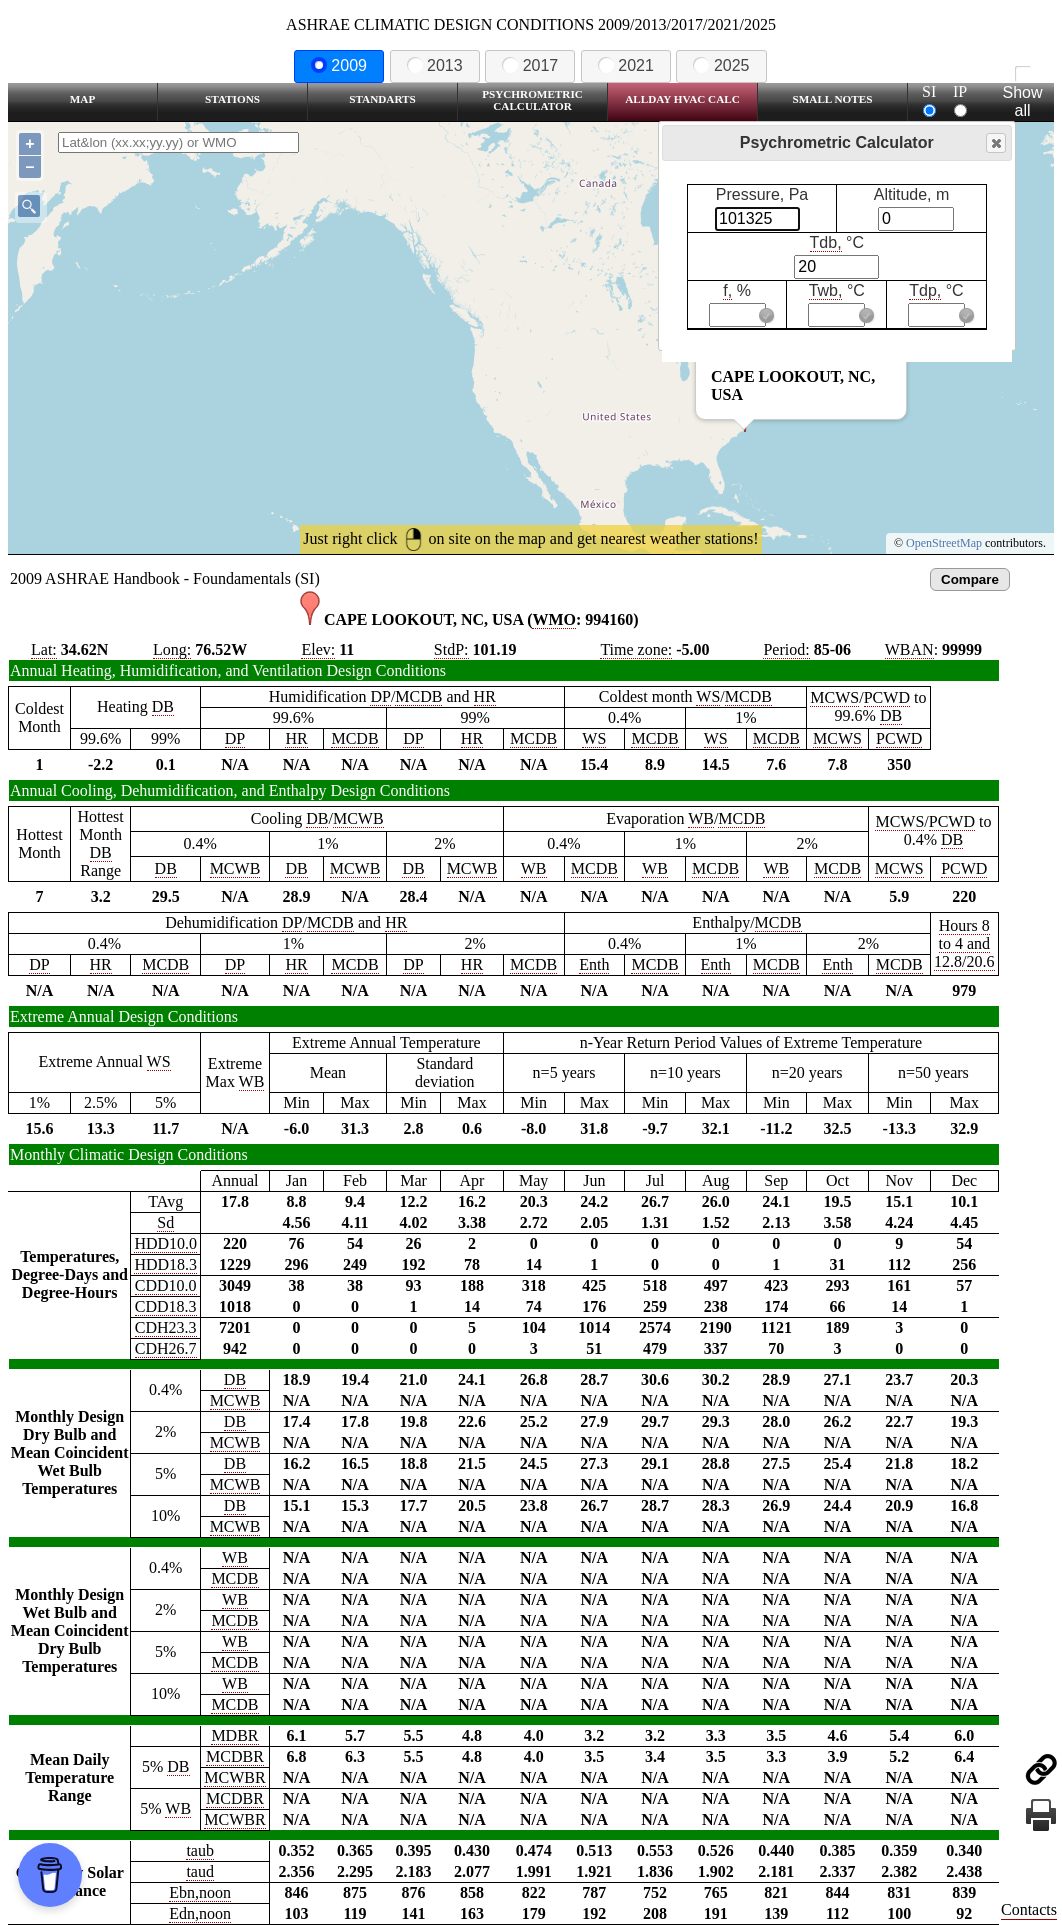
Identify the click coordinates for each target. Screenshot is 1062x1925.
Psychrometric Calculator (532, 100)
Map (82, 99)
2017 (530, 65)
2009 (339, 65)
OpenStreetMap (944, 543)
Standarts (382, 99)
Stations (232, 99)
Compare (970, 579)
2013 (435, 65)
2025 (721, 65)
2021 (626, 65)
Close (995, 143)
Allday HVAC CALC (682, 99)
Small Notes (833, 99)
